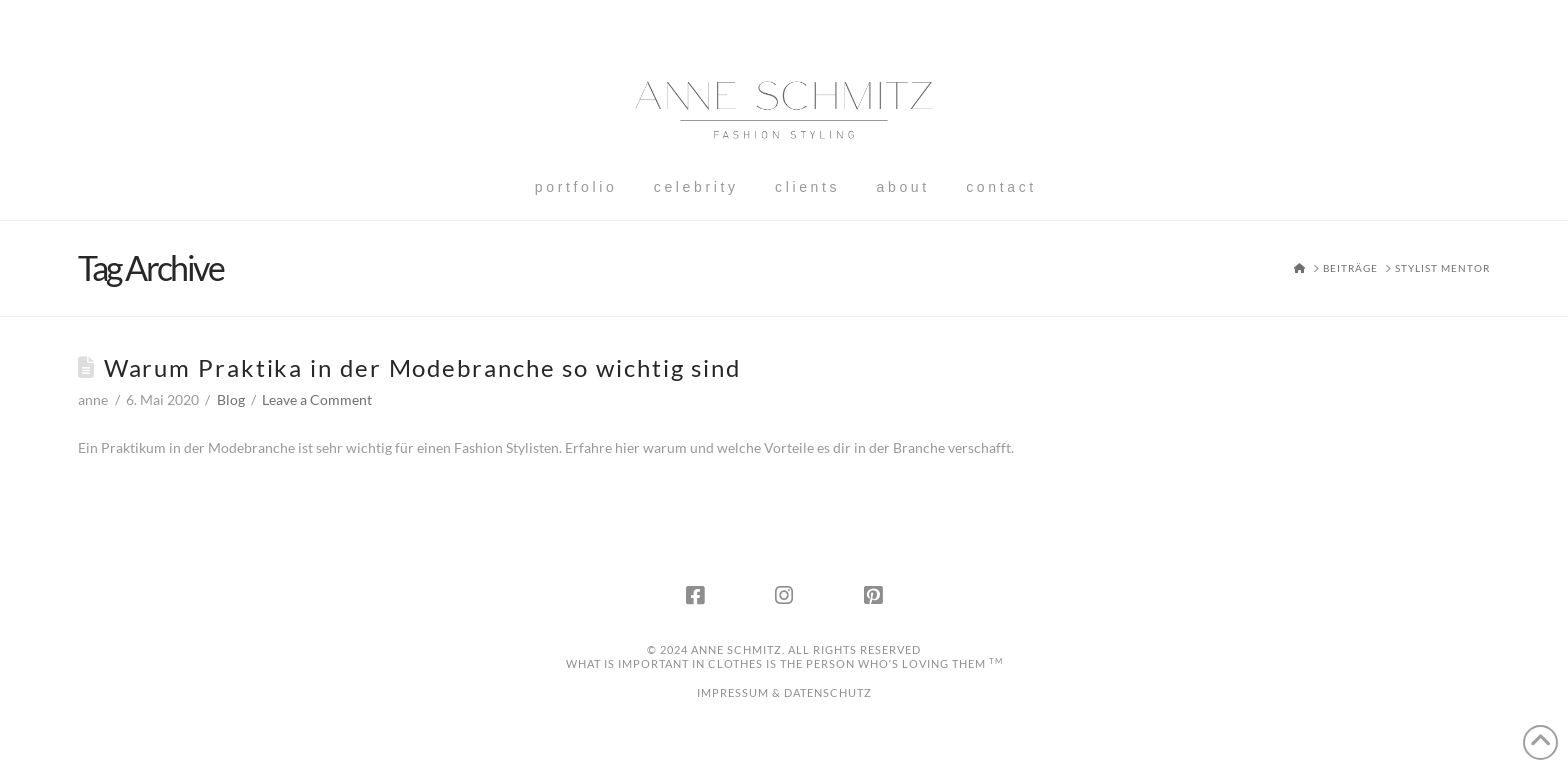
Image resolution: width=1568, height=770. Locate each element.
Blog (231, 399)
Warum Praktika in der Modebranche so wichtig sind (422, 368)
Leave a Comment (317, 399)
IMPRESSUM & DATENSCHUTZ (784, 692)
